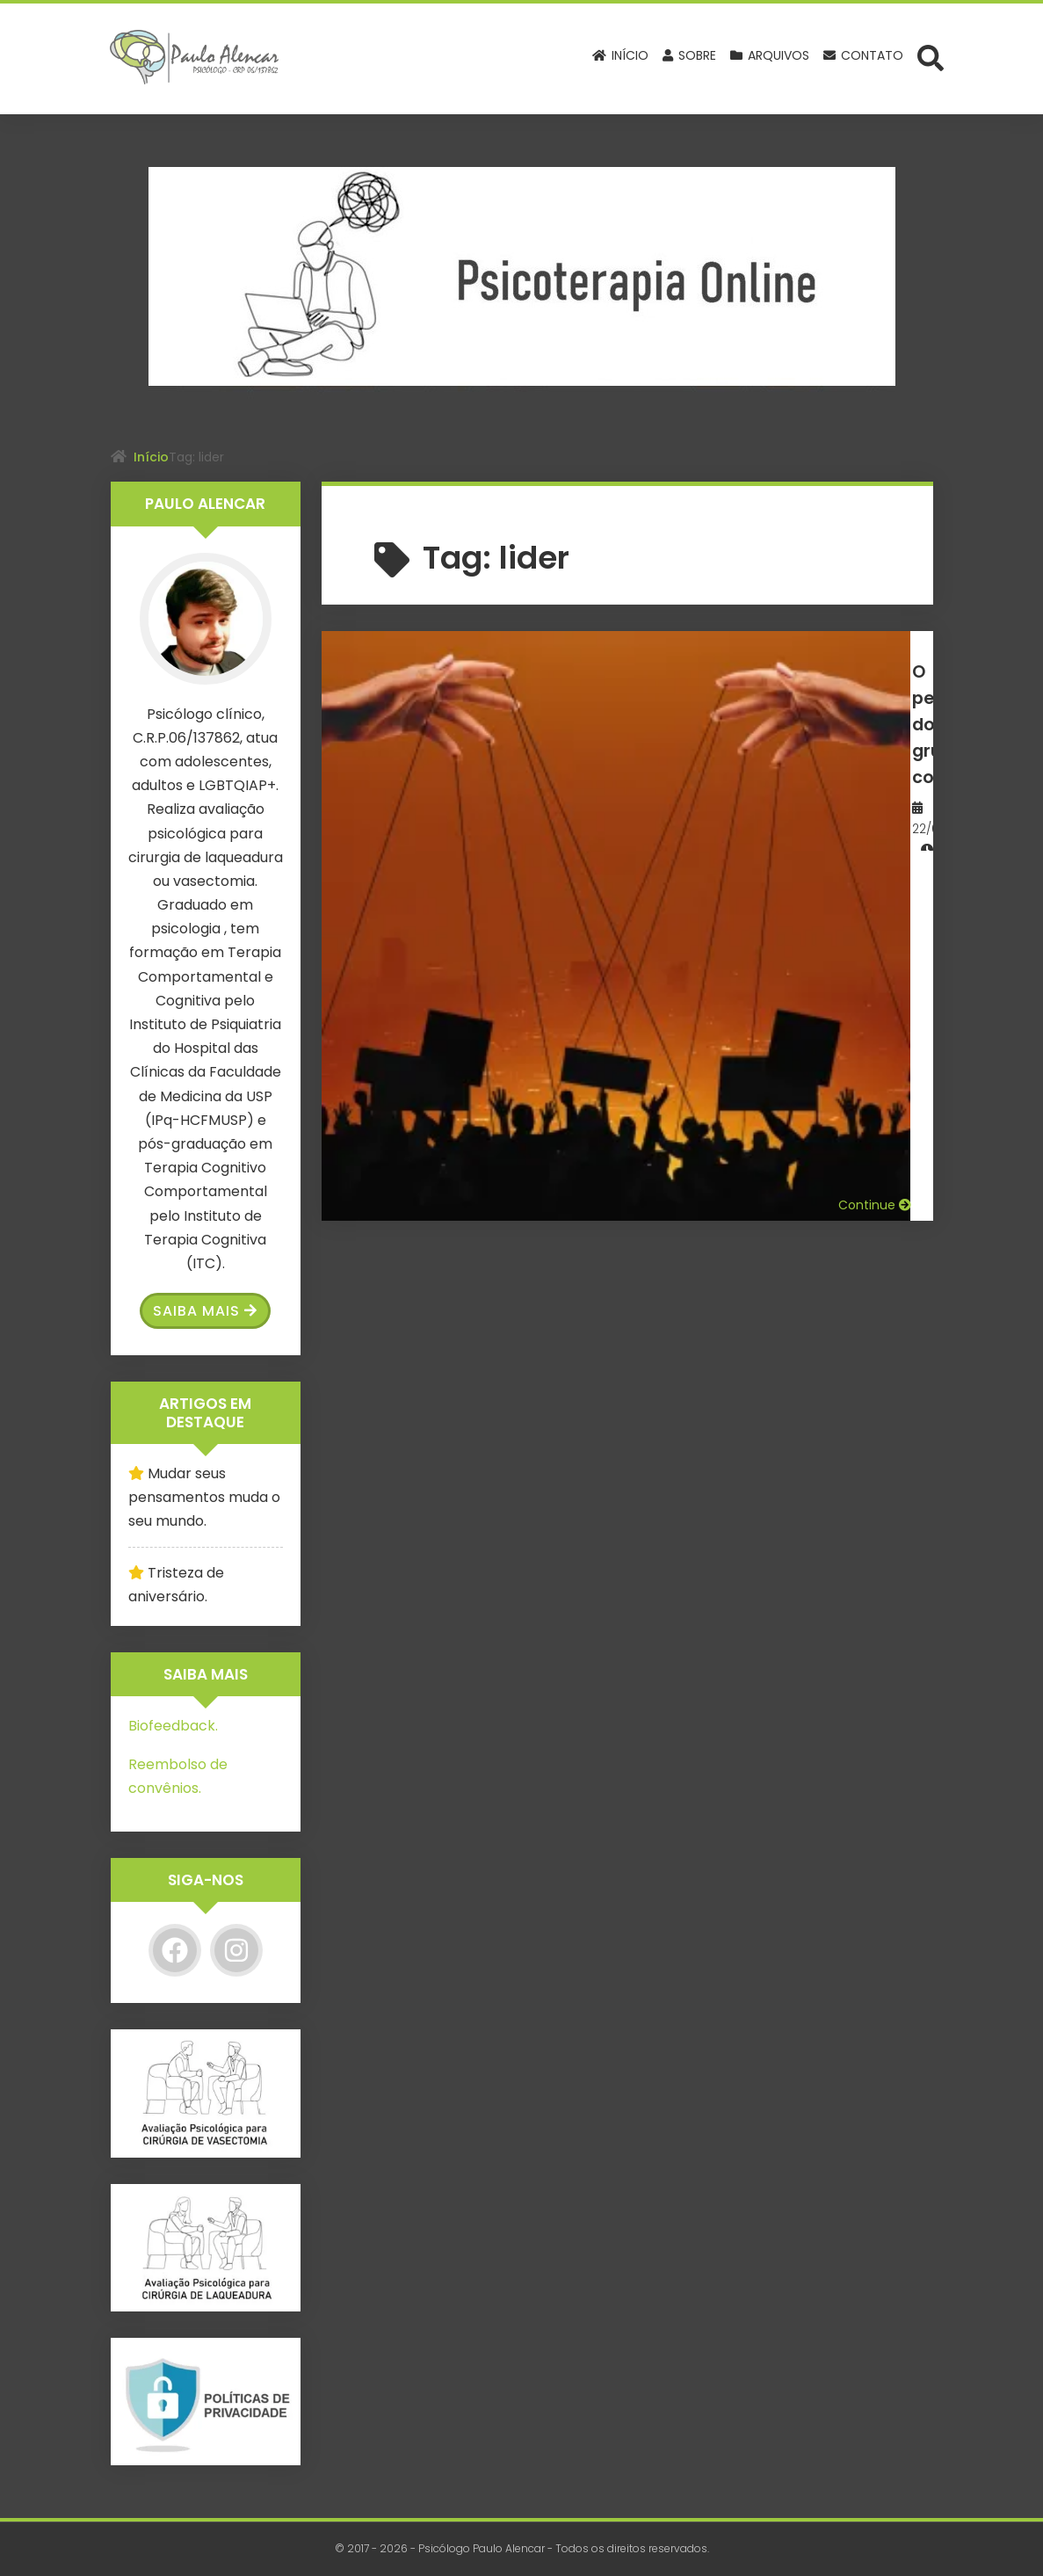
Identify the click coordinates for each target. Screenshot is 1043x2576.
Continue (874, 835)
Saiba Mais (205, 1311)
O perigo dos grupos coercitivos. (680, 683)
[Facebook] (175, 1950)
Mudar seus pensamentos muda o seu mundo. (204, 1497)
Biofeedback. (173, 1726)
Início (151, 457)
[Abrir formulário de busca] (930, 57)
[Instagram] (236, 1950)
